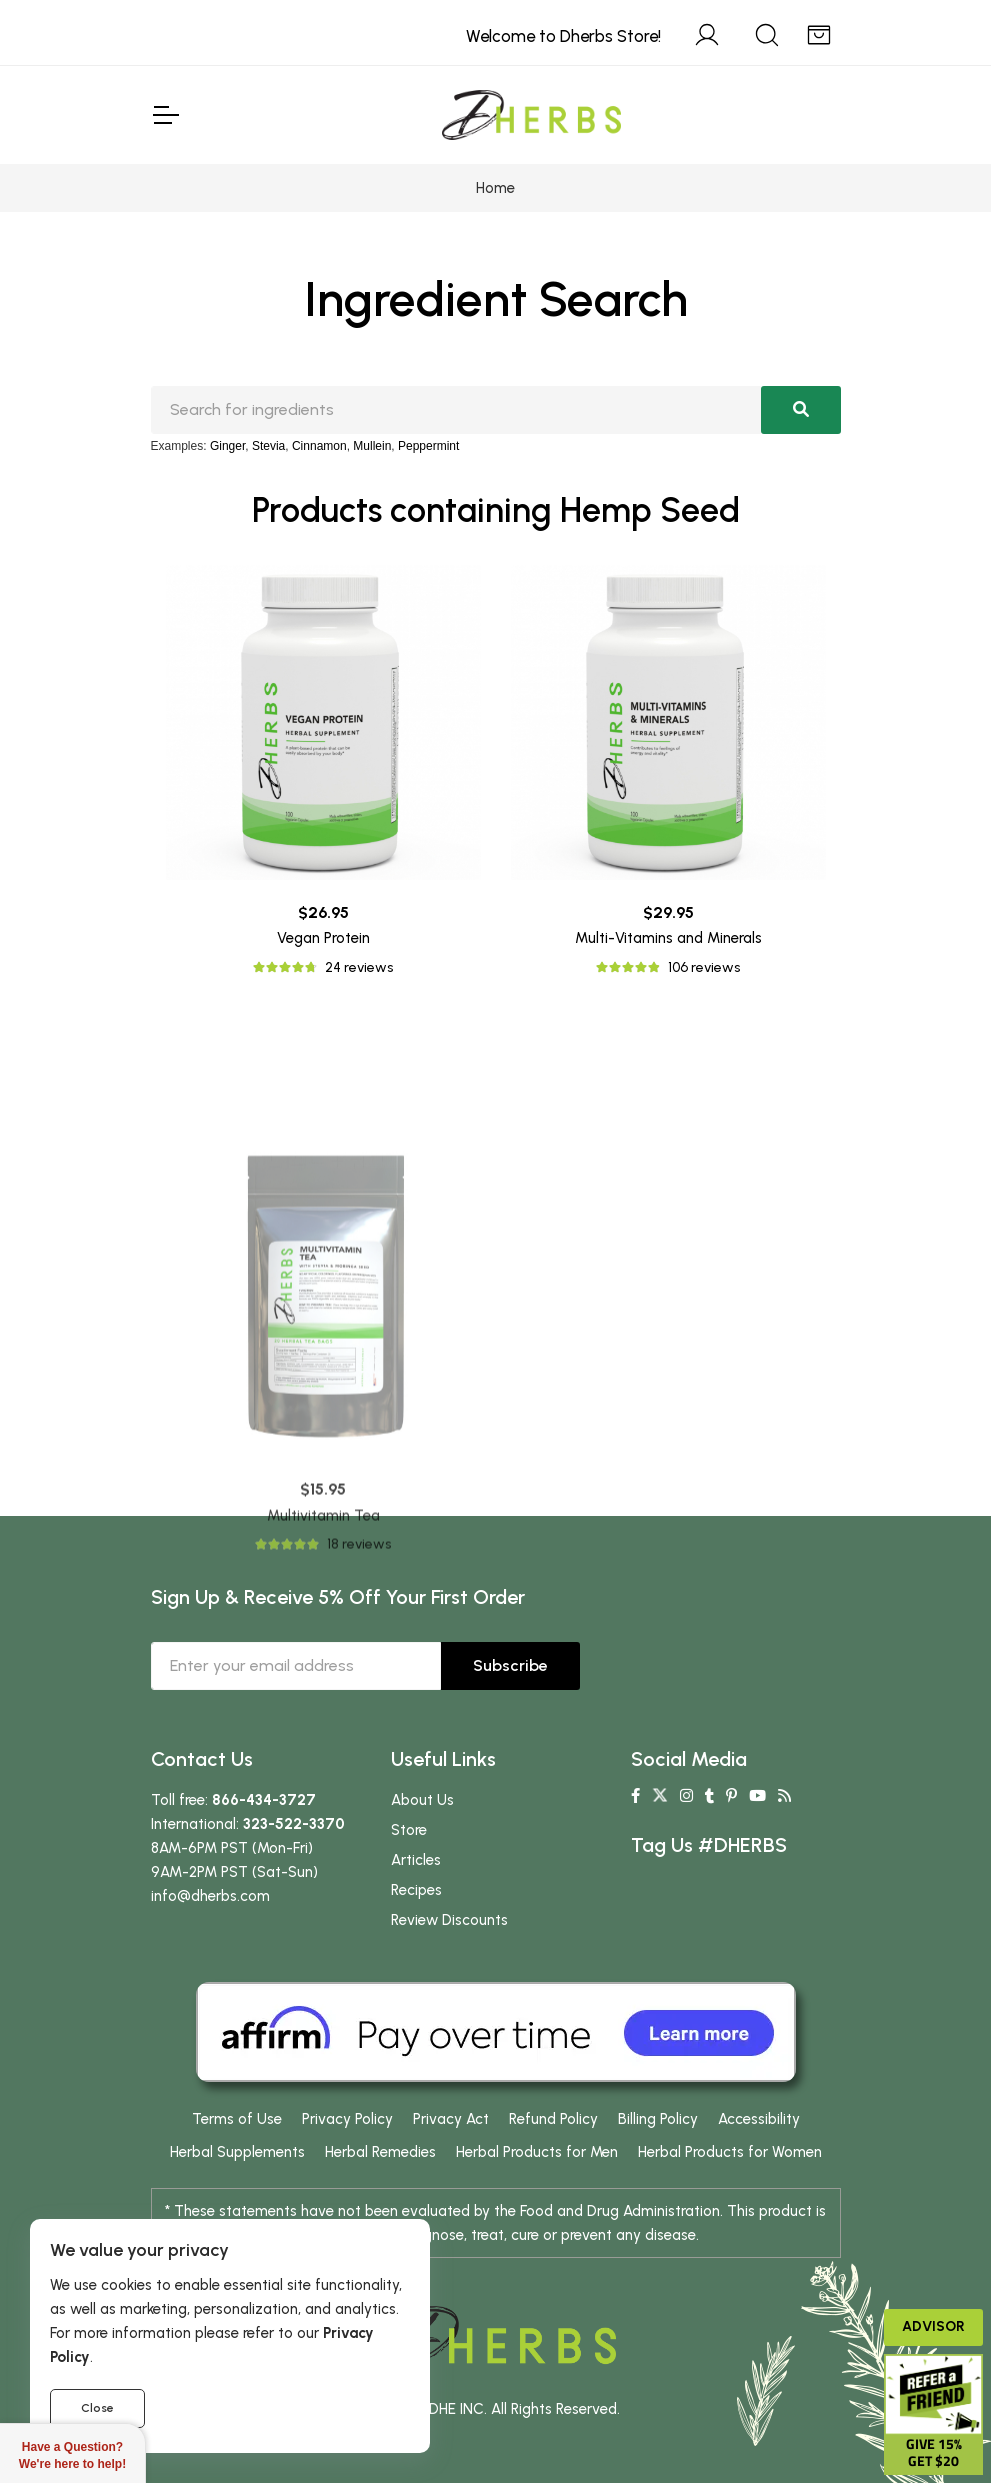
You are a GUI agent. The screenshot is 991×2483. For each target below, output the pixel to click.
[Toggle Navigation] (165, 115)
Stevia (268, 446)
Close (97, 2408)
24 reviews (359, 967)
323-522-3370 (294, 1824)
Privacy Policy (347, 2119)
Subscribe (510, 1665)
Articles (416, 1860)
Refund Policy (553, 2119)
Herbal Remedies (380, 2152)
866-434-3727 (264, 1800)
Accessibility (759, 2119)
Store (409, 1830)
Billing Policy (658, 2119)
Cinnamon (319, 446)
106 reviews (704, 967)
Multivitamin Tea (323, 1695)
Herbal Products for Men (537, 2152)
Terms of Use (237, 2119)
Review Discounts (449, 1920)
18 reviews (359, 1724)
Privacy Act (451, 2119)
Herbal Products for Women (730, 2152)
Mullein (372, 446)
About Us (422, 1800)
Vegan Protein (323, 938)
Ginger (227, 446)
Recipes (416, 1890)
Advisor (933, 2326)
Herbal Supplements (237, 2152)
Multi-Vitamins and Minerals (668, 938)
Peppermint (428, 446)
